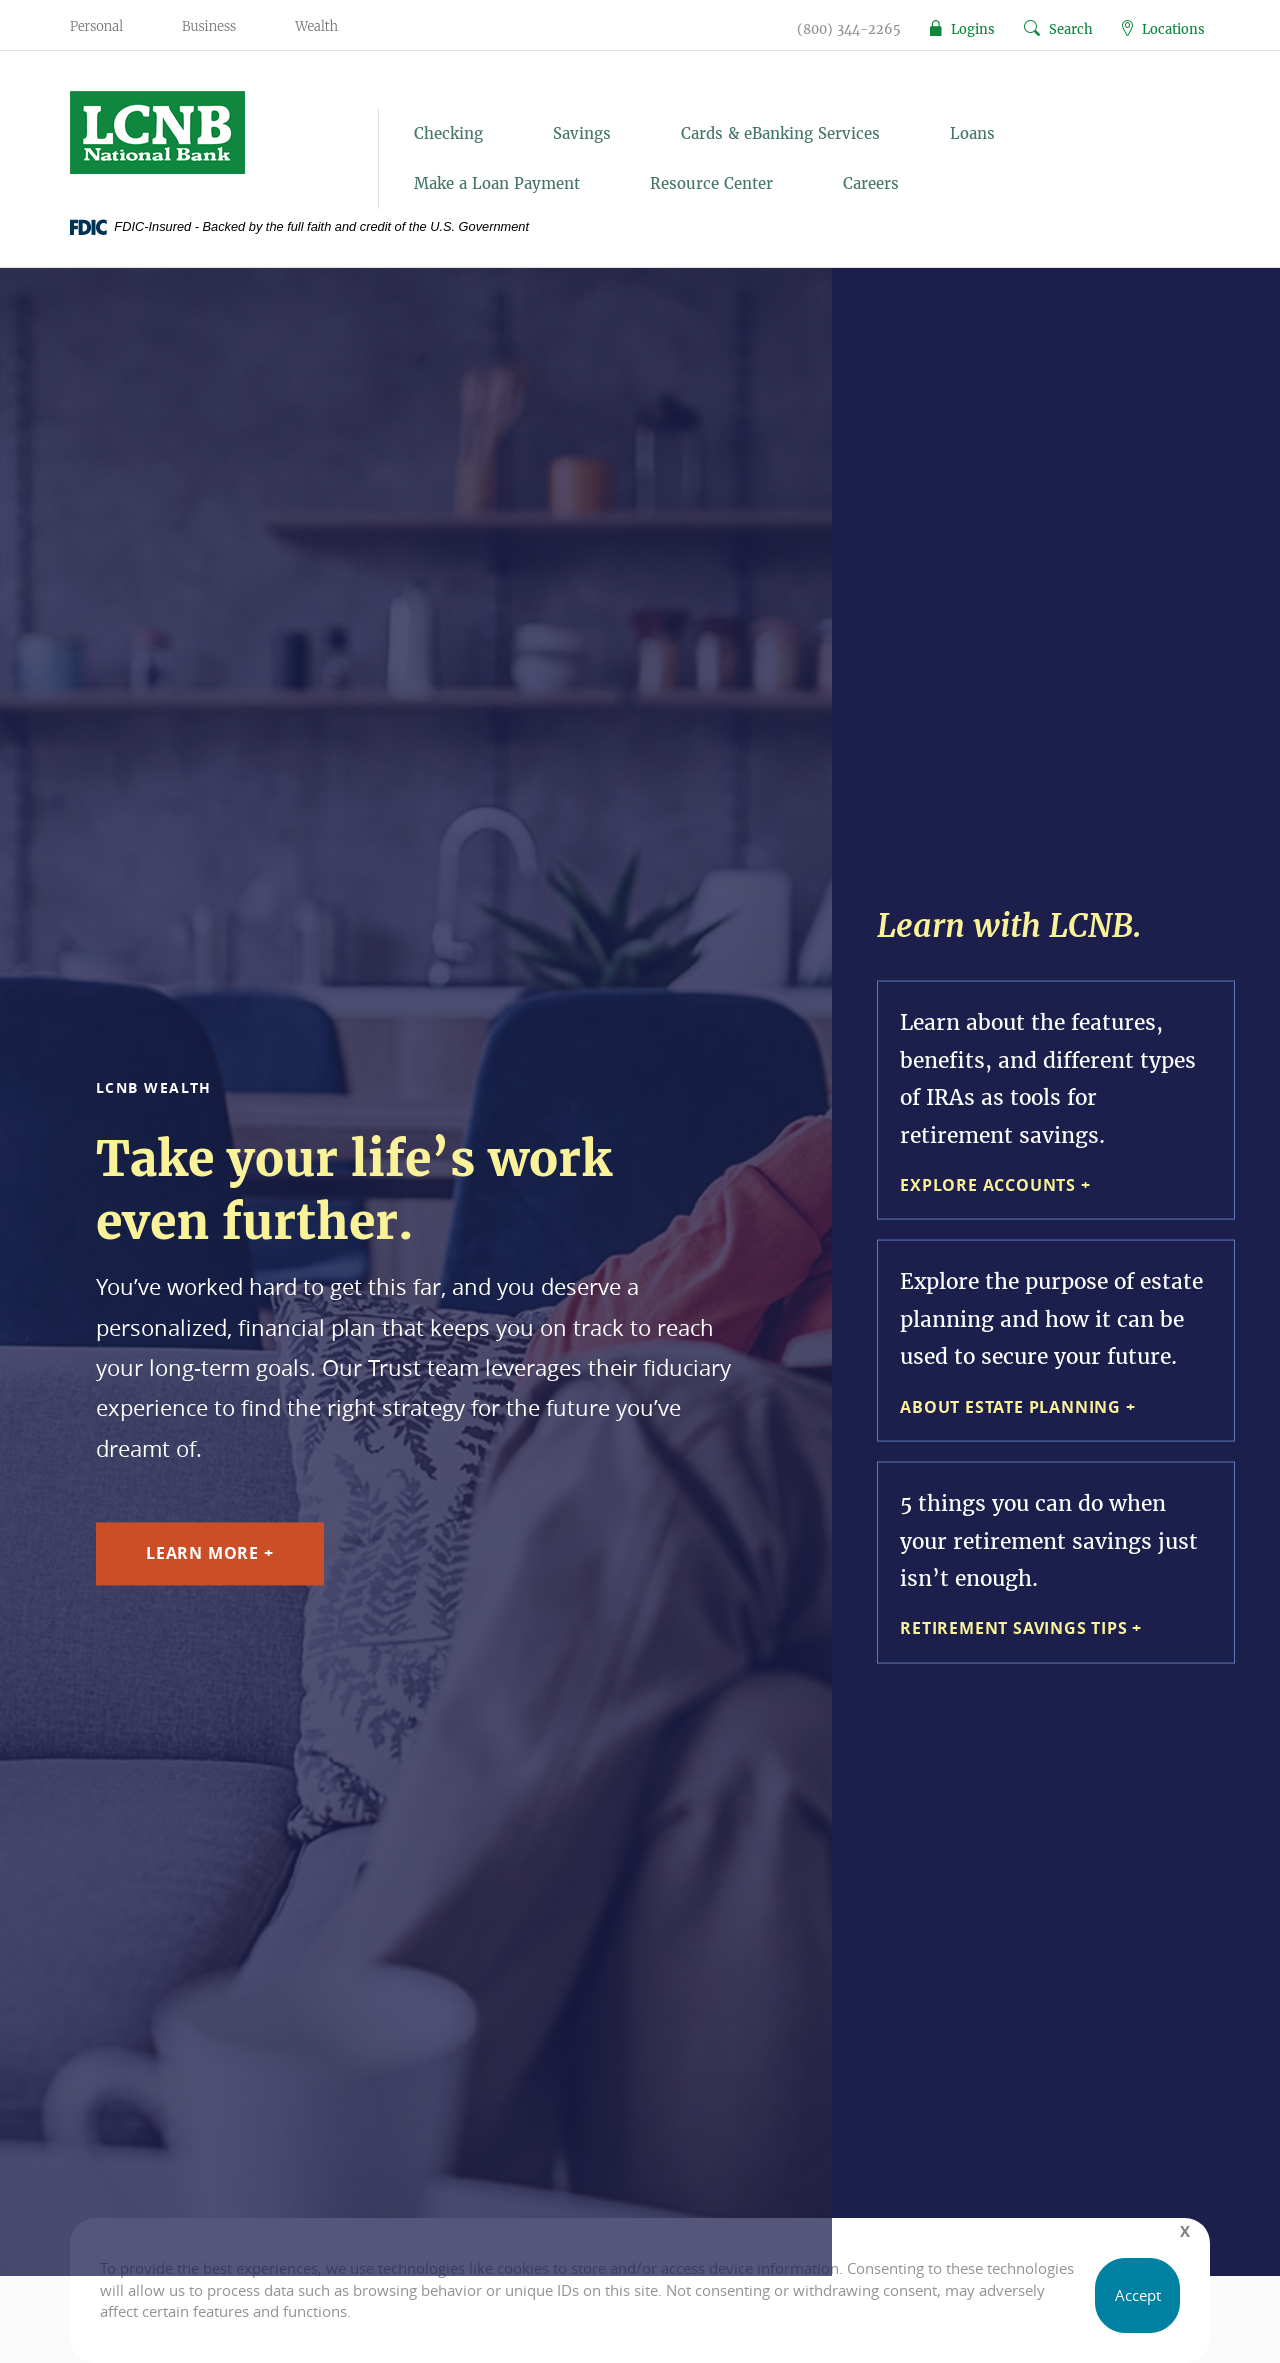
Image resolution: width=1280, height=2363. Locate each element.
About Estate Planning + (1017, 1406)
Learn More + (210, 1554)
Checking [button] (448, 133)
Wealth (316, 26)
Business (209, 26)
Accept (1138, 2295)
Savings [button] (582, 133)
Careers (871, 183)
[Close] (1185, 2231)
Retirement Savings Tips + (1021, 1628)
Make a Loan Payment (497, 183)
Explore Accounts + (995, 1185)
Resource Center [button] (711, 183)
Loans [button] (972, 133)
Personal (96, 26)
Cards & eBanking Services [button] (780, 133)
